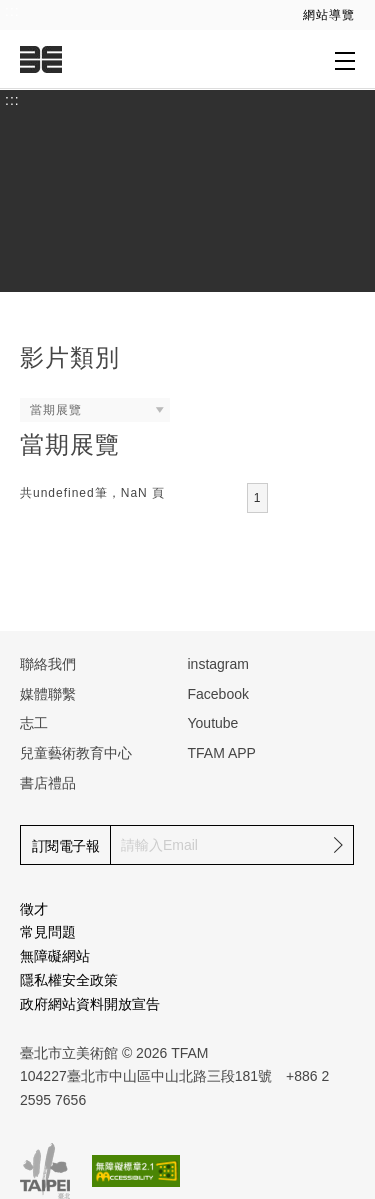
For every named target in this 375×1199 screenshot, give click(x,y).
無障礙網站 (55, 956)
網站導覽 (329, 15)
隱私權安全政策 (69, 980)
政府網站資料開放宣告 (90, 1004)
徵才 (34, 909)
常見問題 (48, 932)
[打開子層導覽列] (345, 60)
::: (12, 11)
